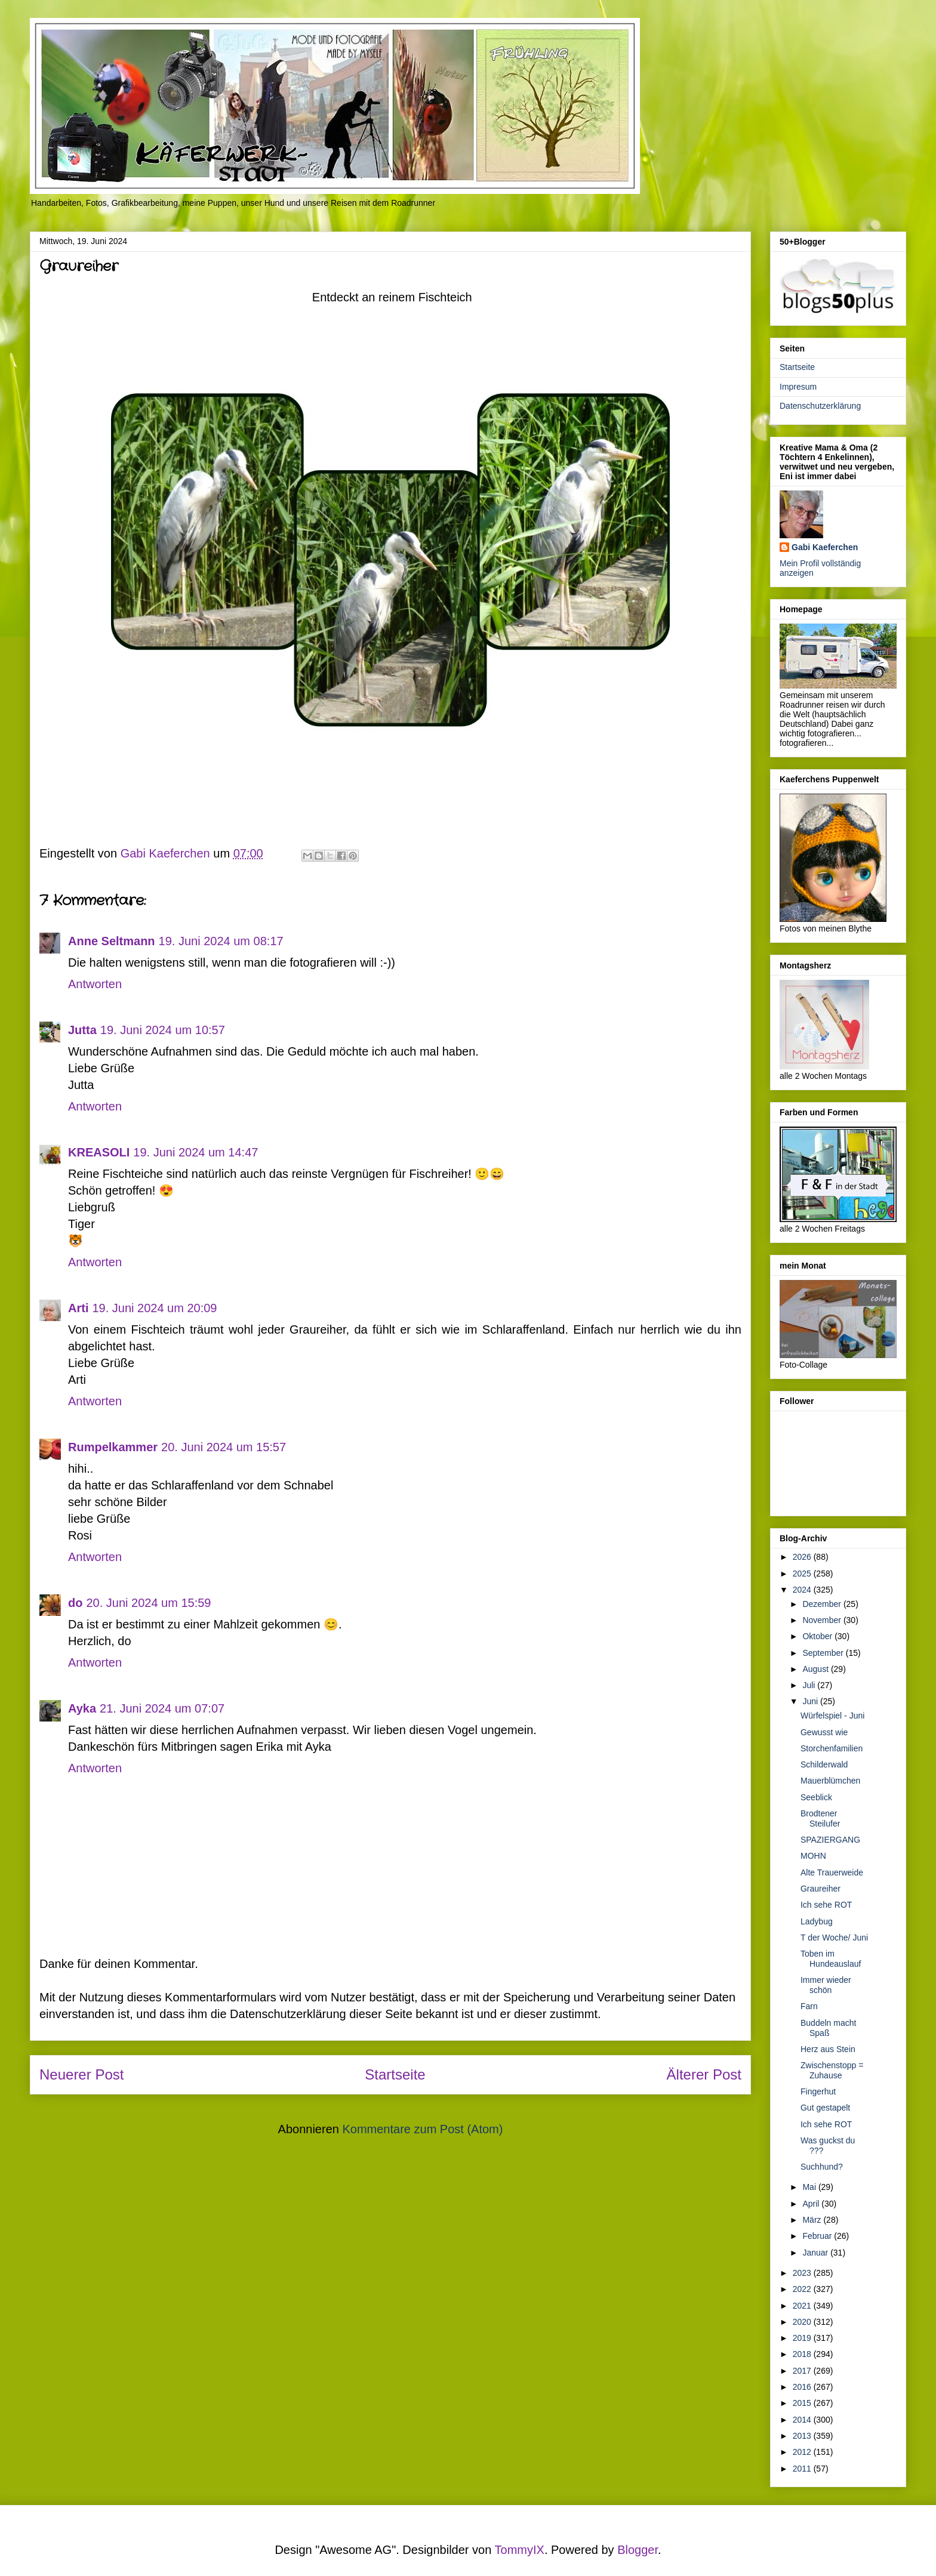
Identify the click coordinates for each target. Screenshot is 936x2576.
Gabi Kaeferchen (825, 547)
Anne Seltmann (111, 941)
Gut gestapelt (825, 2107)
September (823, 1653)
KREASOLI (99, 1152)
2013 (803, 2436)
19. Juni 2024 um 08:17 (221, 941)
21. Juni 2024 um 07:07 (162, 1708)
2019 (803, 2338)
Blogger (637, 2549)
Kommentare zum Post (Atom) (422, 2129)
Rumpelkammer (113, 1447)
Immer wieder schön (825, 1985)
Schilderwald (824, 1764)
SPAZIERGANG (830, 1839)
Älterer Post (704, 2074)
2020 (803, 2322)
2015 (803, 2403)
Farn (809, 2006)
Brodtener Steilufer (820, 1818)
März (812, 2220)
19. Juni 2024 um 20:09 (154, 1308)
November (822, 1620)
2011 (803, 2468)
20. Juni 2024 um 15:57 (223, 1447)
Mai (810, 2187)
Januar (816, 2252)
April (811, 2203)
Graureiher (820, 1888)
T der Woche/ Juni (834, 1937)
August (816, 1669)
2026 (803, 1557)
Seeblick (816, 1797)
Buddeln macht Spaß (828, 2028)
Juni (811, 1701)
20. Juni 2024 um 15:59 (148, 1602)
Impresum (798, 386)
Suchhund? (821, 2166)
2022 (803, 2289)
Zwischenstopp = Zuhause (831, 2070)
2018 (803, 2354)
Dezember (822, 1604)
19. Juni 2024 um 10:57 (162, 1029)
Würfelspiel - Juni (832, 1715)
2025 (803, 1573)
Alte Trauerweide (831, 1872)
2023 (803, 2273)
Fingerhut (818, 2091)
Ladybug (816, 1921)
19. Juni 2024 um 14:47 (195, 1152)
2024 (803, 1589)
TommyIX (519, 2549)
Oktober (818, 1636)
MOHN (813, 1856)
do (75, 1602)
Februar (818, 2236)
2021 (803, 2305)
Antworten (95, 984)
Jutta (82, 1029)
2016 (803, 2387)
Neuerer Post (81, 2074)
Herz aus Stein (827, 2049)
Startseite (395, 2074)
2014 (803, 2419)
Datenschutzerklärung (820, 406)
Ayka (82, 1708)
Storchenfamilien (831, 1748)
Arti (78, 1308)
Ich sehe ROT (826, 1904)
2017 (803, 2371)
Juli (809, 1685)
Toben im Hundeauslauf (830, 1959)
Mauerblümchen (830, 1780)
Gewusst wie (824, 1732)
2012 (803, 2452)
